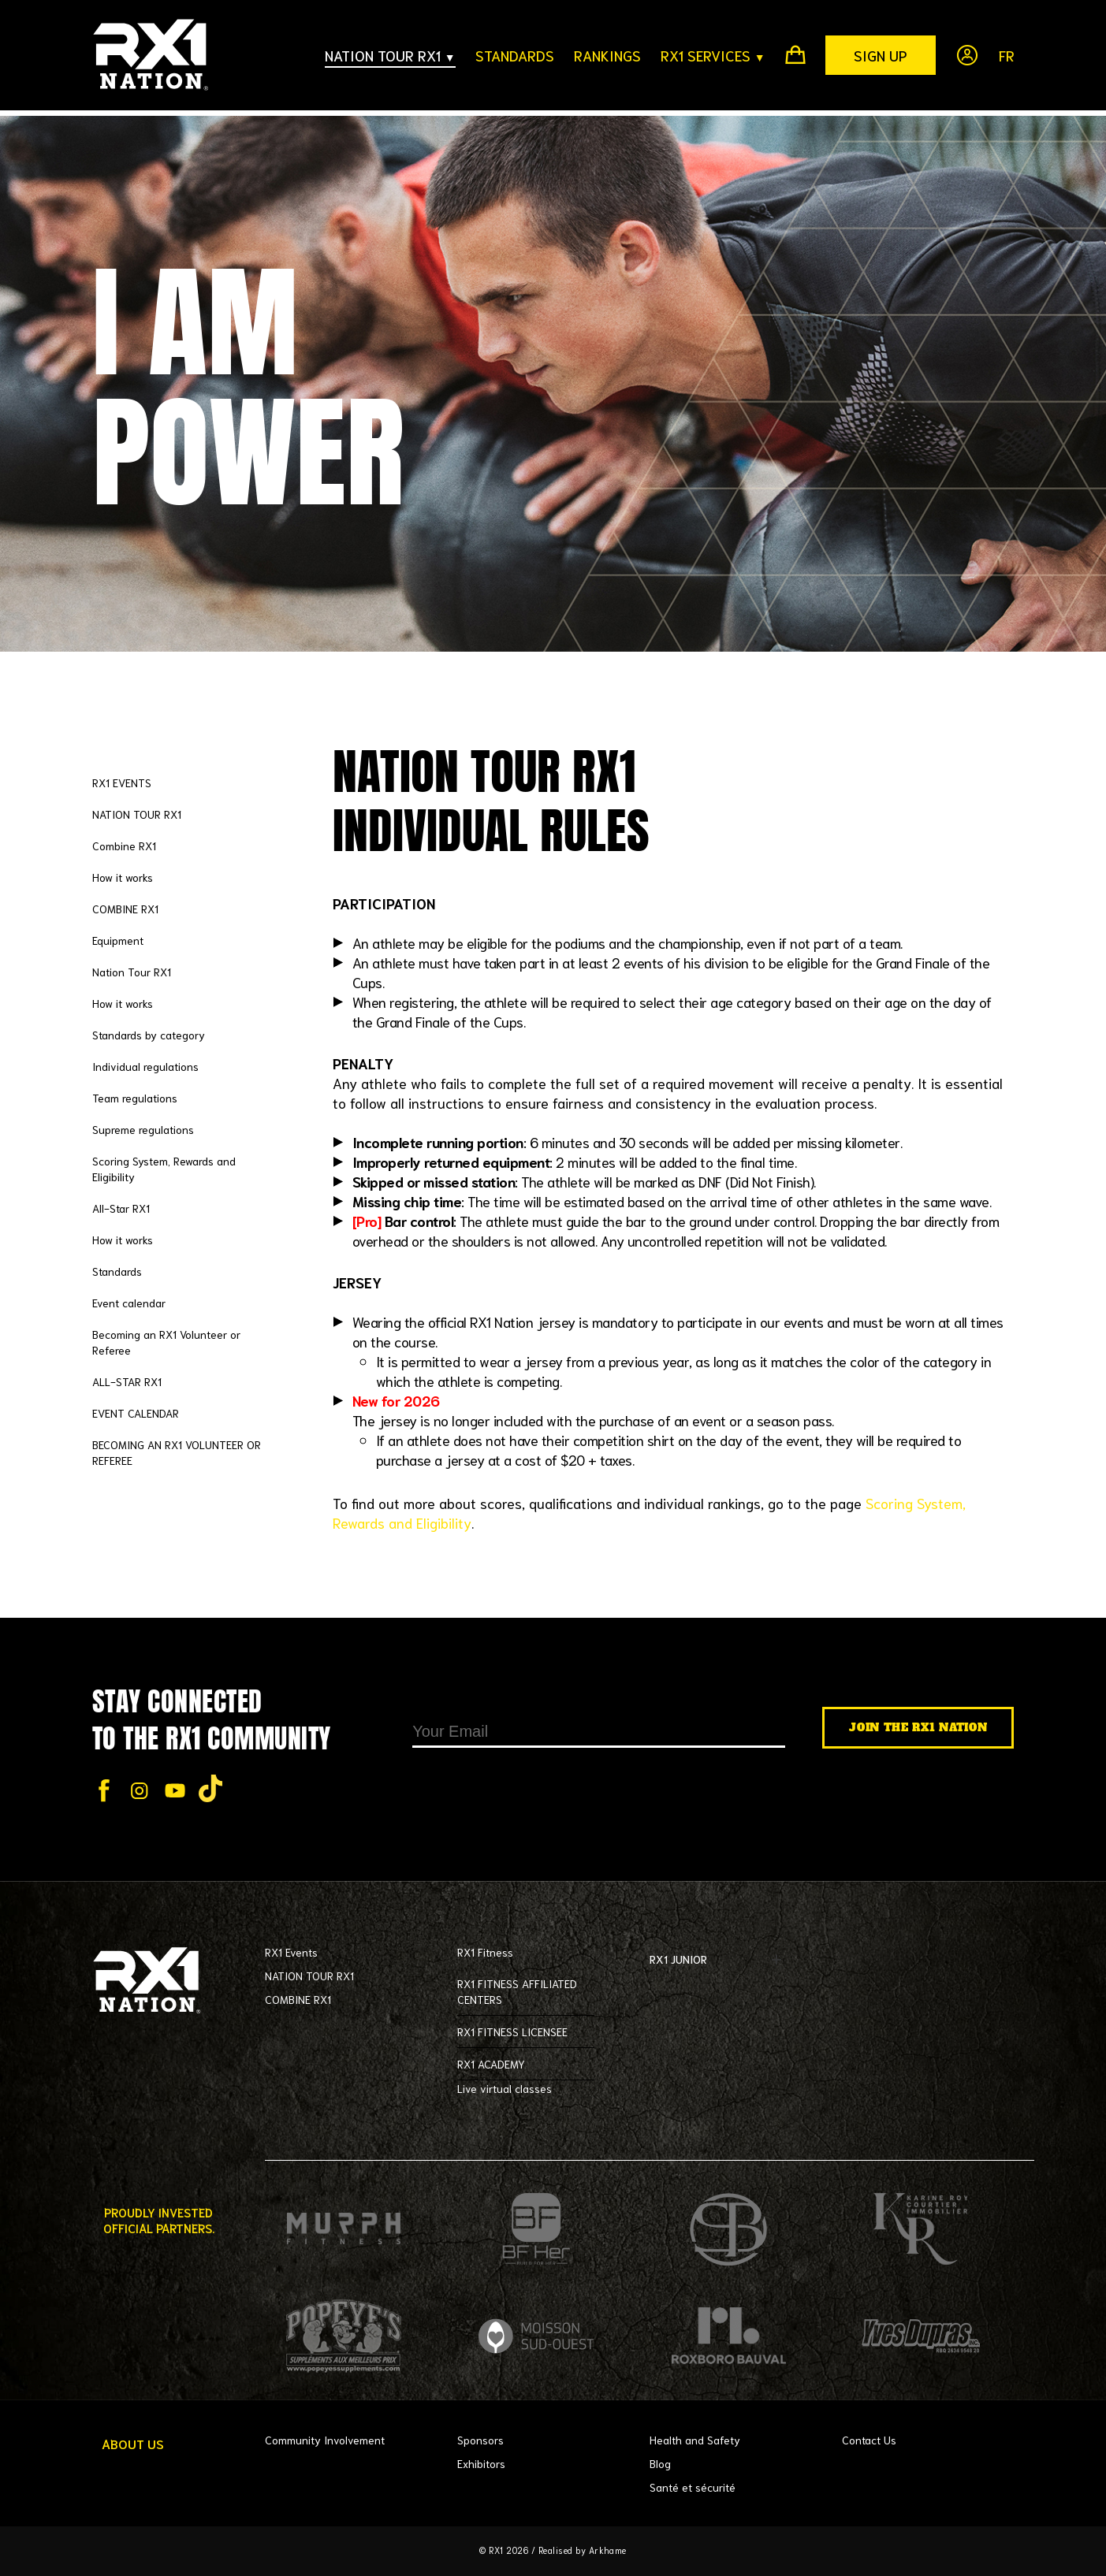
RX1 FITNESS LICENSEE (512, 2031)
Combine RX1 (124, 845)
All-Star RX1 (121, 1208)
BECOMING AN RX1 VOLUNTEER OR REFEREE (176, 1452)
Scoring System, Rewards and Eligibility (164, 1169)
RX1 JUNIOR (718, 1960)
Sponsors (480, 2440)
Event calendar (129, 1302)
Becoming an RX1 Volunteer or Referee (166, 1342)
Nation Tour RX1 (131, 972)
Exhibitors (481, 2463)
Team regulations (134, 1098)
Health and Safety (695, 2440)
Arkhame (608, 2550)
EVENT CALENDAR (135, 1413)
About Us (133, 2443)
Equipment (117, 940)
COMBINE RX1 (125, 908)
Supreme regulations (143, 1129)
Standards (117, 1271)
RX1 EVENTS (121, 782)
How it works (122, 877)
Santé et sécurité (692, 2487)
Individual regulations (145, 1066)
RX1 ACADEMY (491, 2064)
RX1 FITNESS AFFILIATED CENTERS (517, 1991)
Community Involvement (325, 2440)
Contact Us (869, 2440)
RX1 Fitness (485, 1952)
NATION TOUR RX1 (136, 814)
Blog (660, 2463)
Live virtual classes (504, 2088)
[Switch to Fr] (997, 55)
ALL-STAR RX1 (127, 1381)
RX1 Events (291, 1952)
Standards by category (148, 1035)
